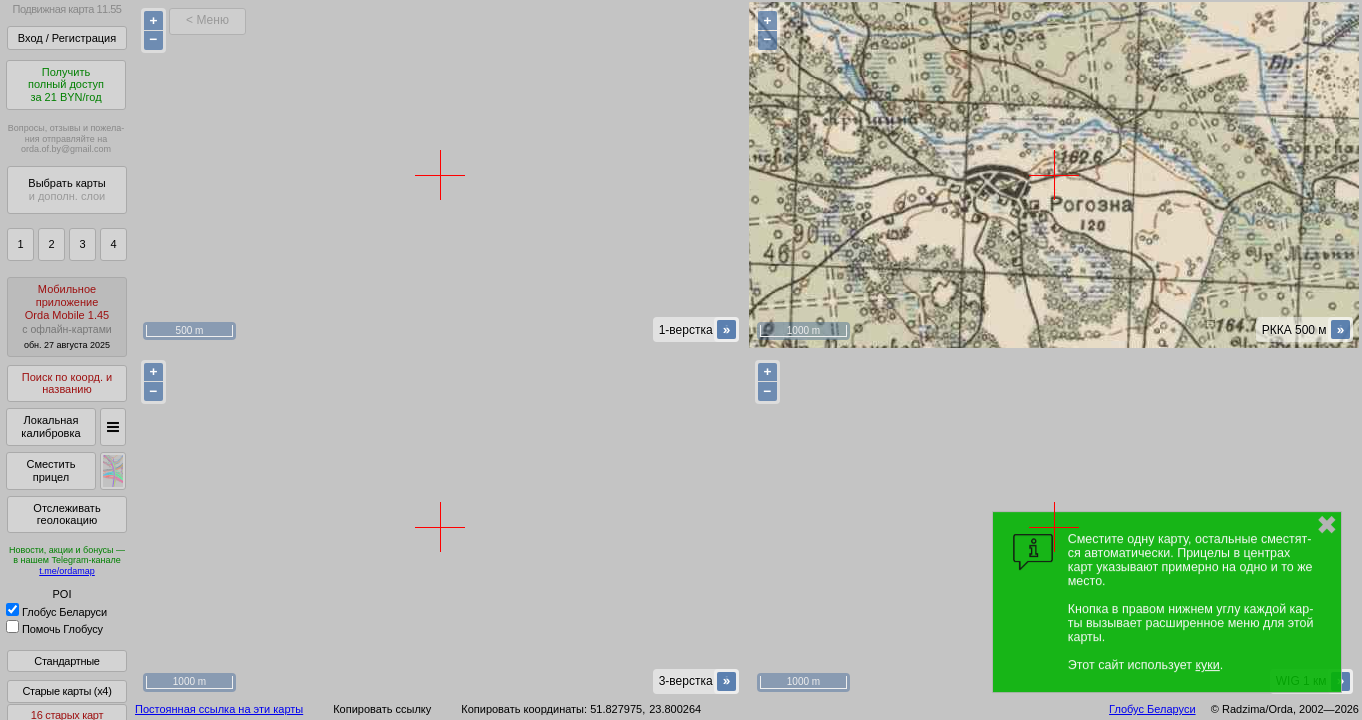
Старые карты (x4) (66, 691)
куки (1208, 665)
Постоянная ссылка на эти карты (219, 709)
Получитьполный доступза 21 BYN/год (66, 84)
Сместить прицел (50, 470)
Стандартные (66, 661)
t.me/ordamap (67, 571)
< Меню (207, 20)
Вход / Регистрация (67, 38)
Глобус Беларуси (56, 612)
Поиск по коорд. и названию (67, 383)
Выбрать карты (66, 189)
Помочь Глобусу (54, 629)
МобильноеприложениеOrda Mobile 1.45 (67, 316)
